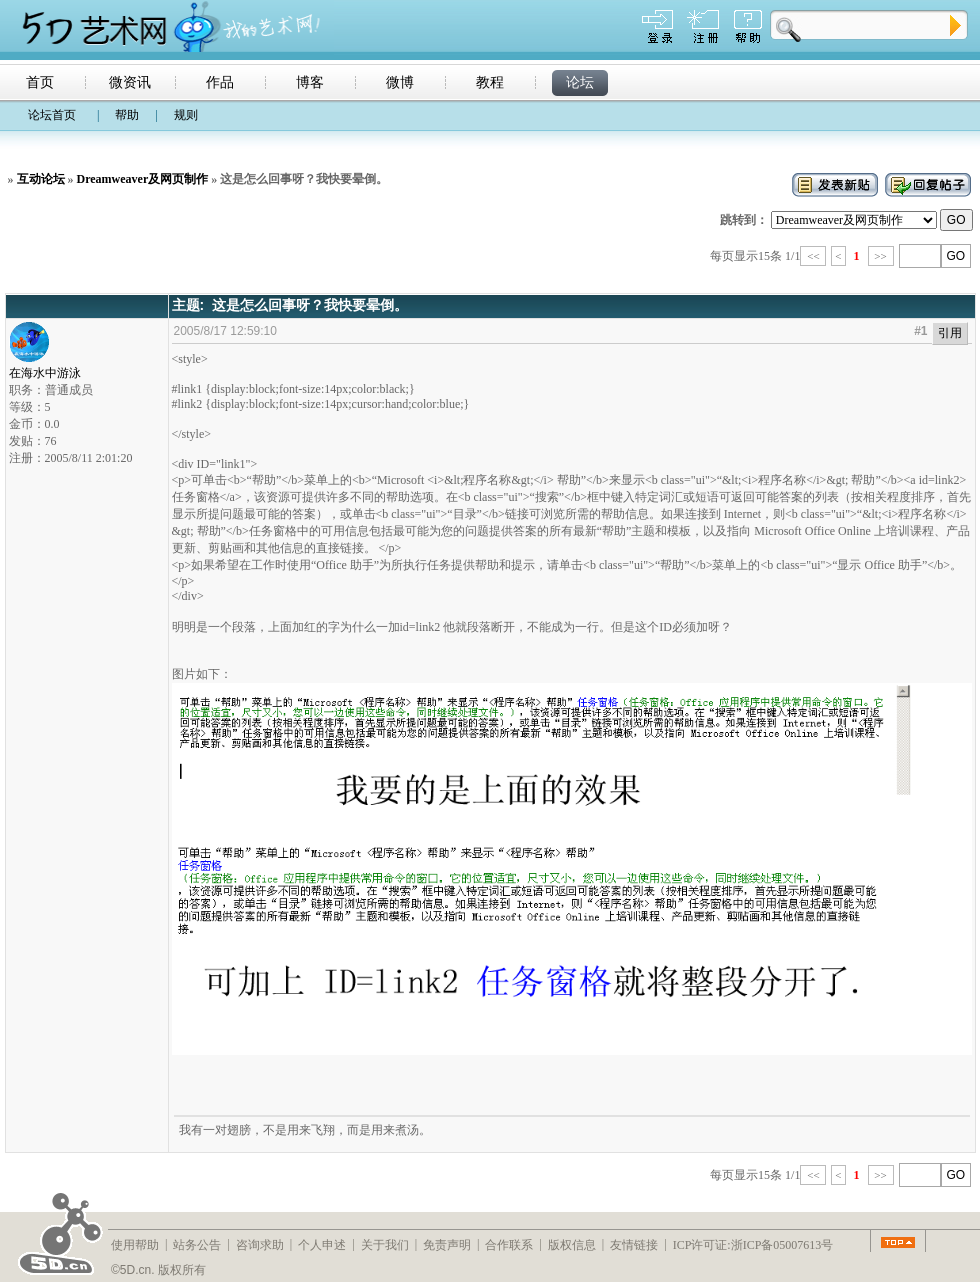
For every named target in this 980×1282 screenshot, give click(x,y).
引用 (950, 333)
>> (881, 256)
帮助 (127, 115)
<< (813, 256)
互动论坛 (41, 179)
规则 (186, 115)
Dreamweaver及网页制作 (143, 179)
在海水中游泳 (45, 367)
